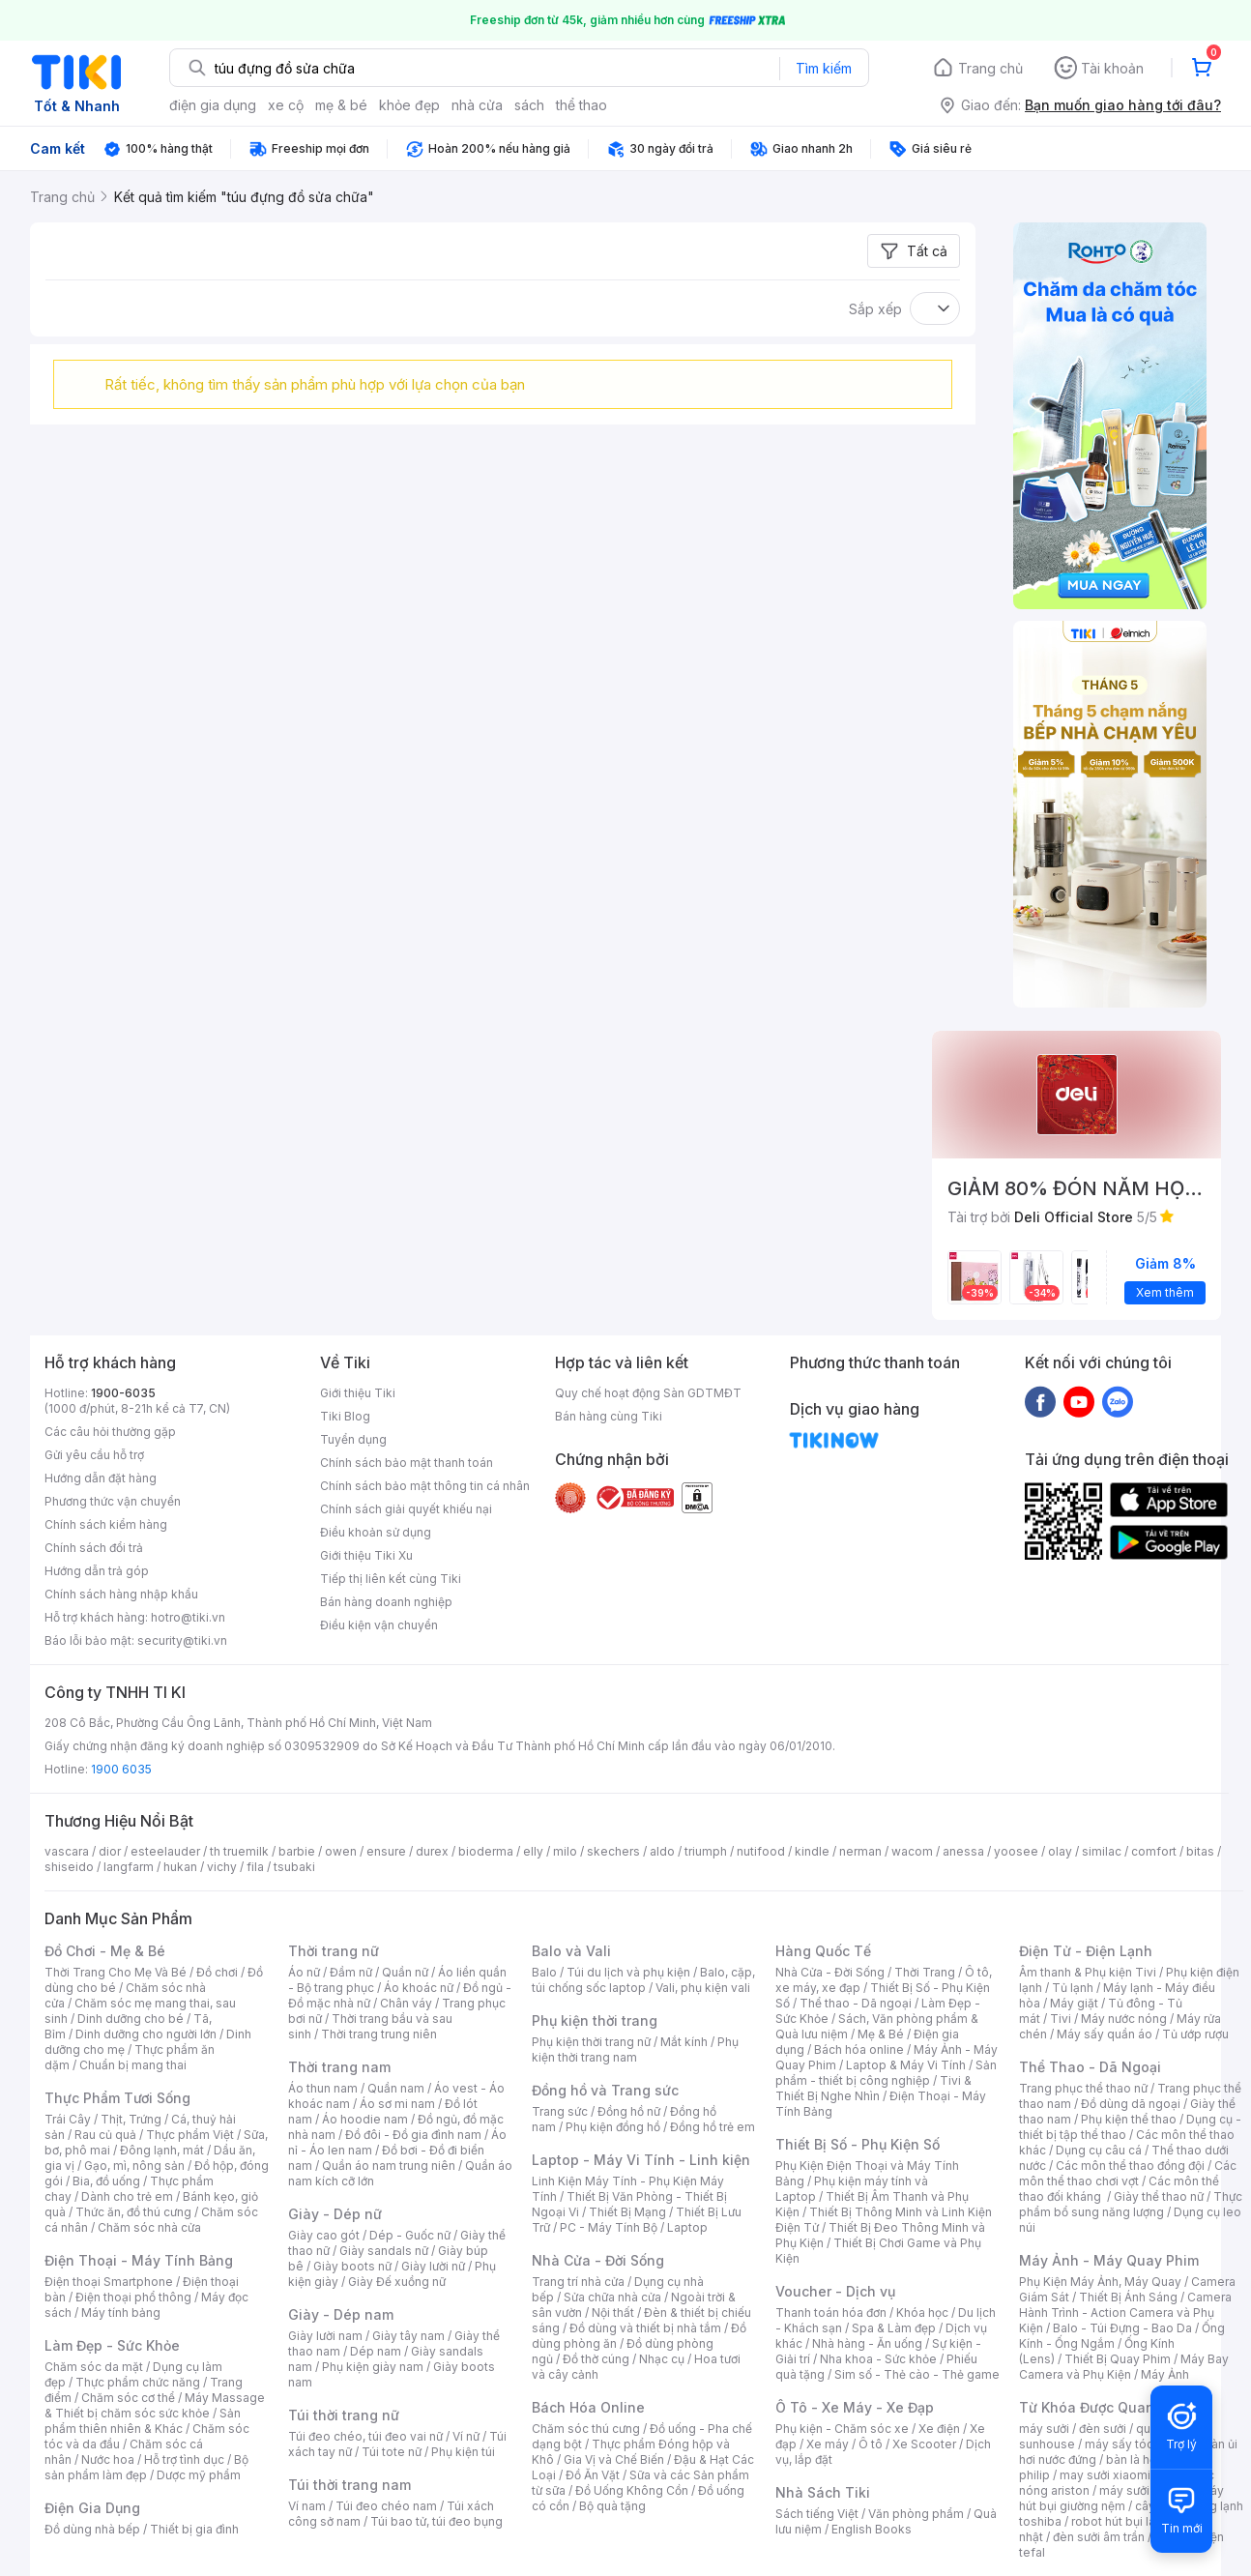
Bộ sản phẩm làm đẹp (146, 2467)
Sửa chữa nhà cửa (612, 2297)
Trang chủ (990, 68)
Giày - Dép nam (340, 2314)
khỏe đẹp (409, 105)
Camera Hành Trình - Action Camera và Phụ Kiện (1125, 2312)
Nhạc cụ (661, 2359)
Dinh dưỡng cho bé (130, 2018)
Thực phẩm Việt (190, 2134)
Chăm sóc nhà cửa (149, 2227)
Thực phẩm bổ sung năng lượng (1130, 2204)
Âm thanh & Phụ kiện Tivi (1087, 1972)
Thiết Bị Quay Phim (1117, 2359)
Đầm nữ (351, 1972)
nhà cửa (477, 105)
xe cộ (286, 105)
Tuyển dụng (353, 1439)
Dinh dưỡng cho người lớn (146, 2034)
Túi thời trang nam (349, 2484)
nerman (860, 1851)
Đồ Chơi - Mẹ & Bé (104, 1951)
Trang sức (560, 2111)
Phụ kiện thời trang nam (635, 2049)
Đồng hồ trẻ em (712, 2127)
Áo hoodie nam (365, 2119)
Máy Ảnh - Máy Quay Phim (1109, 2260)
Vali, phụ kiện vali (702, 1987)
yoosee (1016, 1851)
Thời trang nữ (333, 1951)
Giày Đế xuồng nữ (397, 2281)
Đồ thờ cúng (596, 2359)
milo (565, 1851)
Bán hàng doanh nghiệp (386, 1602)
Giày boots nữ (352, 2266)
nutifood (761, 1851)
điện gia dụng (212, 105)
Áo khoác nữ (418, 1987)
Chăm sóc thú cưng (586, 2428)
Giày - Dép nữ (335, 2214)
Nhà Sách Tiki (822, 2492)
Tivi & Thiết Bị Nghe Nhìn (873, 2088)
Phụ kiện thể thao (1129, 2119)
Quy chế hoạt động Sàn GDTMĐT (648, 1393)
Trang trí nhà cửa (578, 2281)
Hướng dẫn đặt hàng (100, 1478)
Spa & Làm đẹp (894, 2328)
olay (1060, 1851)
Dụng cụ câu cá (1099, 2150)
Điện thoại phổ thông (133, 2297)
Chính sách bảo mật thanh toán (406, 1462)
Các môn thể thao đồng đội (1130, 2165)
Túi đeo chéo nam (386, 2506)
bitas (1200, 1851)
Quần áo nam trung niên (388, 2165)
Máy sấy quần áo (1104, 2034)
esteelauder (165, 1851)
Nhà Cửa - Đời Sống (598, 2260)
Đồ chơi (217, 1972)
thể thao (581, 105)
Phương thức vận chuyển (112, 1501)
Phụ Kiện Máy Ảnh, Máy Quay (1100, 2281)
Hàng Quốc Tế (823, 1951)
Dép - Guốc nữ (410, 2235)
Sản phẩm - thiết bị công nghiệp (886, 2073)
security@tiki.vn (182, 1640)
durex (432, 1851)
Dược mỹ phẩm (199, 2475)
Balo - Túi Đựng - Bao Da (1122, 2328)
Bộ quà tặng (612, 2506)
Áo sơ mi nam (397, 2103)
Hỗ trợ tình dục (184, 2459)
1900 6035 (121, 1769)
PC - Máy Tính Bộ (608, 2227)
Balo (544, 1972)
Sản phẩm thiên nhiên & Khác (142, 2421)
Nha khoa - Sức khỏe (878, 2359)
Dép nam (375, 2351)
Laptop (687, 2227)
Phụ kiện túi (463, 2451)
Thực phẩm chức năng (137, 2382)
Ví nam (307, 2506)
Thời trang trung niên (379, 2034)
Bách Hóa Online (588, 2407)
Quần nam (395, 2088)
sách (529, 105)
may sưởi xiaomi (1105, 2475)
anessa (963, 1851)
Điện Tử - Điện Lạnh (1085, 1951)
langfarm (128, 1866)
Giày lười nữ (433, 2266)
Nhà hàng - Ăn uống (867, 2343)
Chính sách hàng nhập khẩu (121, 1594)
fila (255, 1866)
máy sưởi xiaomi (1144, 2490)
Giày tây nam (408, 2335)
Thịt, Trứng (131, 2119)
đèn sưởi (1102, 2428)
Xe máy (827, 2444)
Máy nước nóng (1124, 2018)
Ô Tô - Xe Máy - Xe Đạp (854, 2407)
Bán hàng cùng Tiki (608, 1416)
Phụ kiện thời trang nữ (591, 2041)
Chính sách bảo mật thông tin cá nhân (425, 1485)
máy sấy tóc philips (1139, 2444)
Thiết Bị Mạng (627, 2212)
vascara (66, 1851)
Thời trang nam (339, 2067)
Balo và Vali (571, 1951)
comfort (1154, 1851)
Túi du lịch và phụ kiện (628, 1972)
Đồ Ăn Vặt (593, 2475)
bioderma (485, 1851)
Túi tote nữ (392, 2451)
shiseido (69, 1866)
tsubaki (294, 1866)
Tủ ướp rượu (1195, 2034)
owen (341, 1851)
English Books (871, 2529)
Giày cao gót (324, 2235)
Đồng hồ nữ (628, 2111)
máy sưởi (1044, 2428)
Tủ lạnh (1072, 1987)
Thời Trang (924, 1972)
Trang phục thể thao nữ (1083, 2088)
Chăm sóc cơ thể (128, 2397)
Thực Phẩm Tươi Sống (117, 2098)
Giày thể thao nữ (1159, 2196)
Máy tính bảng (120, 2312)
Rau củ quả (105, 2134)
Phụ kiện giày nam (372, 2366)
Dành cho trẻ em (127, 2196)
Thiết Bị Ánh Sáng (1128, 2297)
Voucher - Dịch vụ (835, 2291)
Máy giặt (1074, 2003)
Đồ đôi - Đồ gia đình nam (413, 2134)
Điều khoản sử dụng (375, 1532)
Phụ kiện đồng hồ (613, 2127)
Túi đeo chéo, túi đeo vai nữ (365, 2436)
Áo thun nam (323, 2088)
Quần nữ (405, 1972)
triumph (705, 1851)
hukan (180, 1866)
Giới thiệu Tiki (357, 1393)
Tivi (1060, 2018)
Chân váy (406, 2003)
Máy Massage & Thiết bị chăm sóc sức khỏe (154, 2405)
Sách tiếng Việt (816, 2513)
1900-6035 (123, 1393)
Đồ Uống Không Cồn (631, 2490)
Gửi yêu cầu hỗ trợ (94, 1455)
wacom (912, 1851)
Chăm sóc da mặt (93, 2366)
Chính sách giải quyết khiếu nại (406, 1509)
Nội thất (613, 2312)
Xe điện (939, 2428)
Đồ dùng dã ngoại (1130, 2103)
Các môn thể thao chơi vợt (1127, 2173)
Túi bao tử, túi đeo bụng (436, 2521)
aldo (662, 1851)
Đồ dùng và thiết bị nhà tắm (645, 2328)
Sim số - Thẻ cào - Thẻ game (917, 2374)
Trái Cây (67, 2119)
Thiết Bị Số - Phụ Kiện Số (857, 2144)
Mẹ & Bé (881, 2034)
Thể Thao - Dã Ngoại (1090, 2067)
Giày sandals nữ (383, 2250)
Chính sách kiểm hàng (105, 1524)
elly (533, 1851)
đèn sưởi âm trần (1099, 2537)
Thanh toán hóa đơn (831, 2312)
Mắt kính (684, 2041)
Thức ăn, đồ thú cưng (133, 2212)
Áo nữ (304, 1972)
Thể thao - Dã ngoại (856, 2003)
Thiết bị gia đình (194, 2529)
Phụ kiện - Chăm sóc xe (842, 2428)
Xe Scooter (924, 2444)
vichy (222, 1866)
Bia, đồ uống (106, 2181)
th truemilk (239, 1851)
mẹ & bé (341, 105)
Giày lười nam (325, 2335)
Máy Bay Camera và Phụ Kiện (1124, 2367)
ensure (386, 1851)
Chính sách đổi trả (93, 1547)
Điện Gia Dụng (92, 2508)
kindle (812, 1851)
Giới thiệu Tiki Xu (366, 1555)
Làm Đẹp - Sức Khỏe (112, 2345)
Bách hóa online (859, 2049)
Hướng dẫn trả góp (96, 1571)
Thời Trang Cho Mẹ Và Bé (115, 1972)
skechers (613, 1851)
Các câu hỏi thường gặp (110, 1431)
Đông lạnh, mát (162, 2150)
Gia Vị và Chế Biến (614, 2459)
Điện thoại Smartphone (108, 2281)
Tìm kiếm (824, 68)
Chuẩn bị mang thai (133, 2065)
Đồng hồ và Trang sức (605, 2090)
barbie (296, 1851)
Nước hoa (107, 2459)
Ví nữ (466, 2436)
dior (110, 1851)
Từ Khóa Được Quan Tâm (1103, 2407)
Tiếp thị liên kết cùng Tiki (390, 1578)
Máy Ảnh (1165, 2374)
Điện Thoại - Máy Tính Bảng (138, 2260)
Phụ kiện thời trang (594, 2020)
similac (1101, 1851)
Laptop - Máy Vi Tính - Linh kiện (641, 2160)
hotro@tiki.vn (188, 1617)
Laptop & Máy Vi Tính (906, 2065)
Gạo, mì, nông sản (134, 2165)
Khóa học (922, 2312)
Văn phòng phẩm (916, 2513)
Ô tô (870, 2444)
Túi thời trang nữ (343, 2415)
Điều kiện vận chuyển (379, 1625)
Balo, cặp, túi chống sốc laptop (643, 1980)
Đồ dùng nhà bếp (92, 2529)
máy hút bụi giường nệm (1121, 2498)
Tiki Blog (345, 1416)
